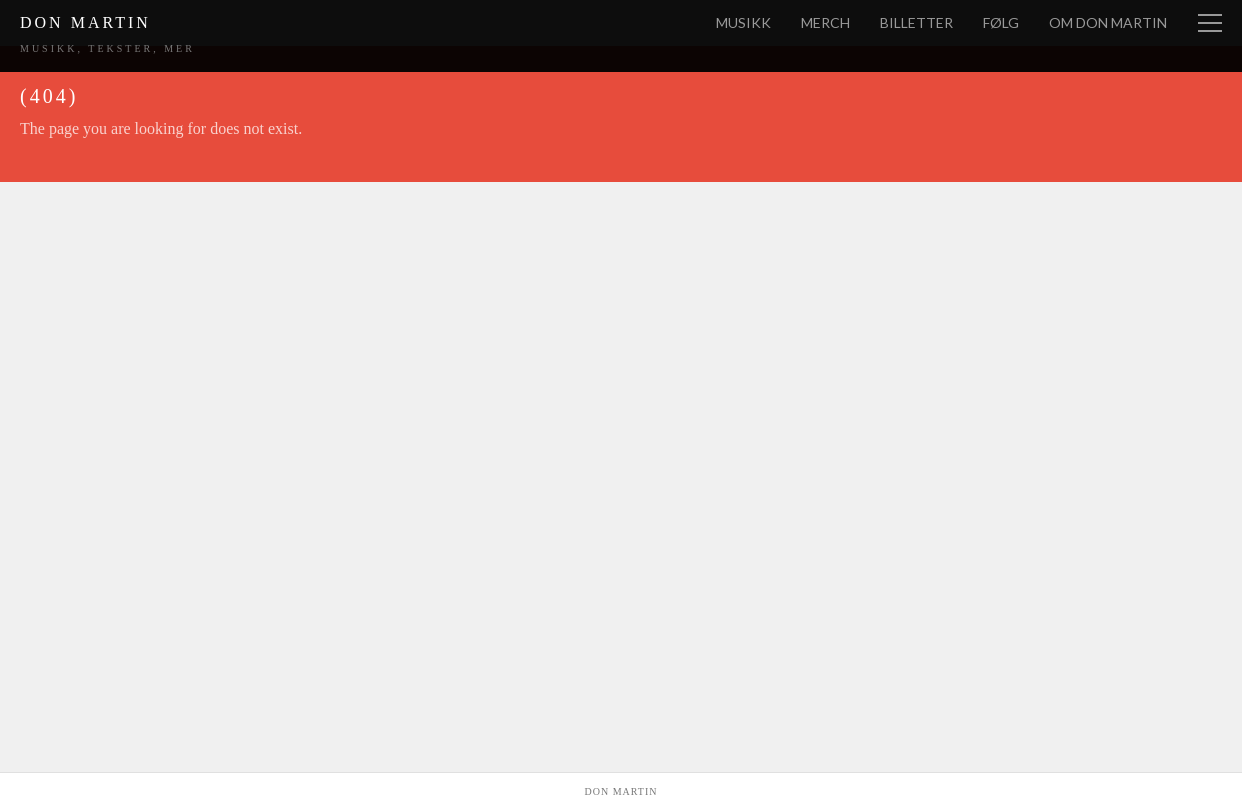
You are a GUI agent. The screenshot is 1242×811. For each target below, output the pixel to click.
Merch (825, 22)
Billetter (916, 22)
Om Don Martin (1108, 22)
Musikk (743, 22)
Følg (1001, 22)
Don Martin (85, 22)
